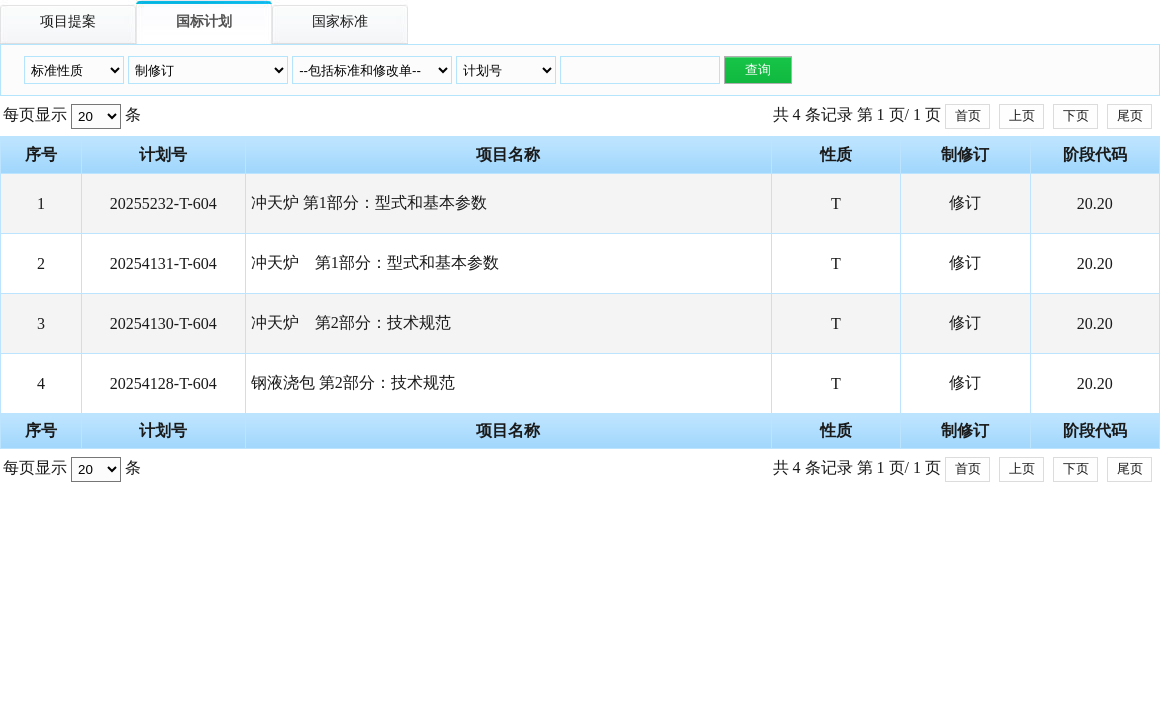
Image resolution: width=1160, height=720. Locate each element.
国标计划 (204, 21)
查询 (758, 69)
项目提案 (68, 21)
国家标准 (340, 21)
